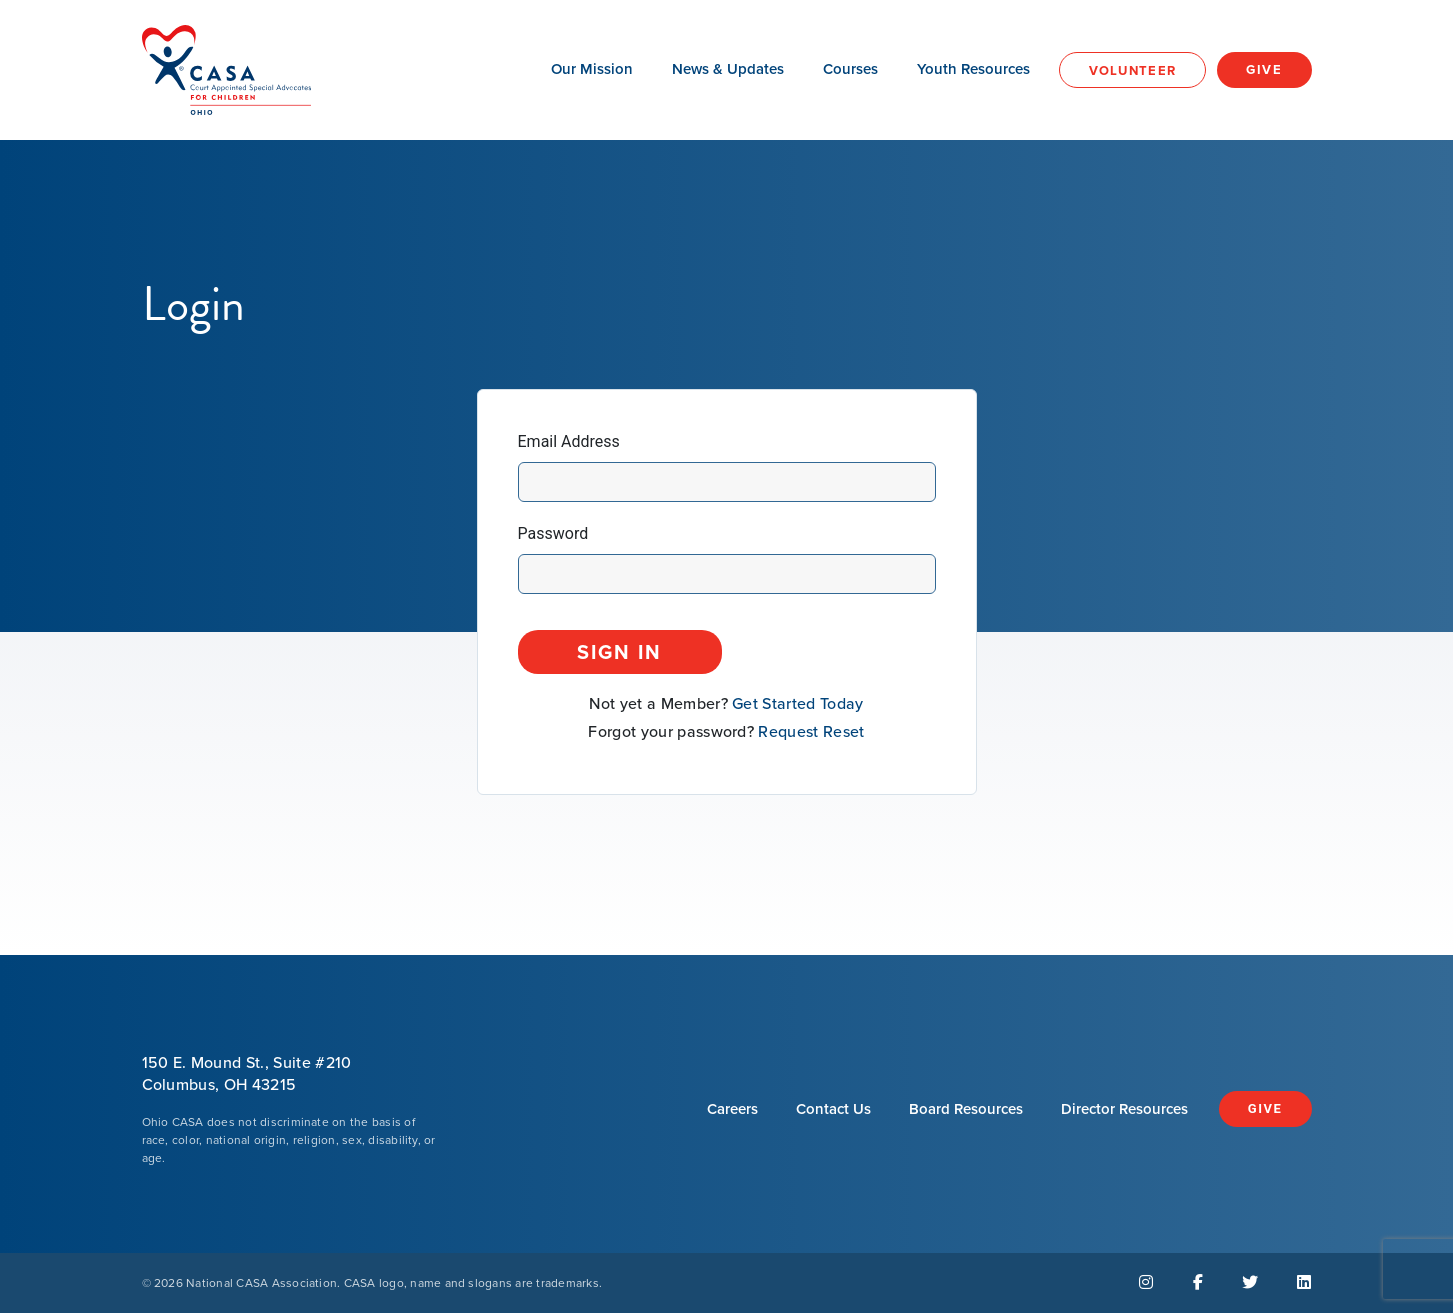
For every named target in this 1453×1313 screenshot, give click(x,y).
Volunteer (1133, 70)
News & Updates (728, 69)
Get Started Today (797, 703)
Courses (850, 69)
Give (1264, 69)
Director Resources (1124, 1109)
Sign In (619, 652)
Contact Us (833, 1109)
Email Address (569, 441)
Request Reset (811, 731)
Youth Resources (973, 69)
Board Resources (966, 1109)
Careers (732, 1109)
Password (553, 533)
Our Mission (592, 69)
